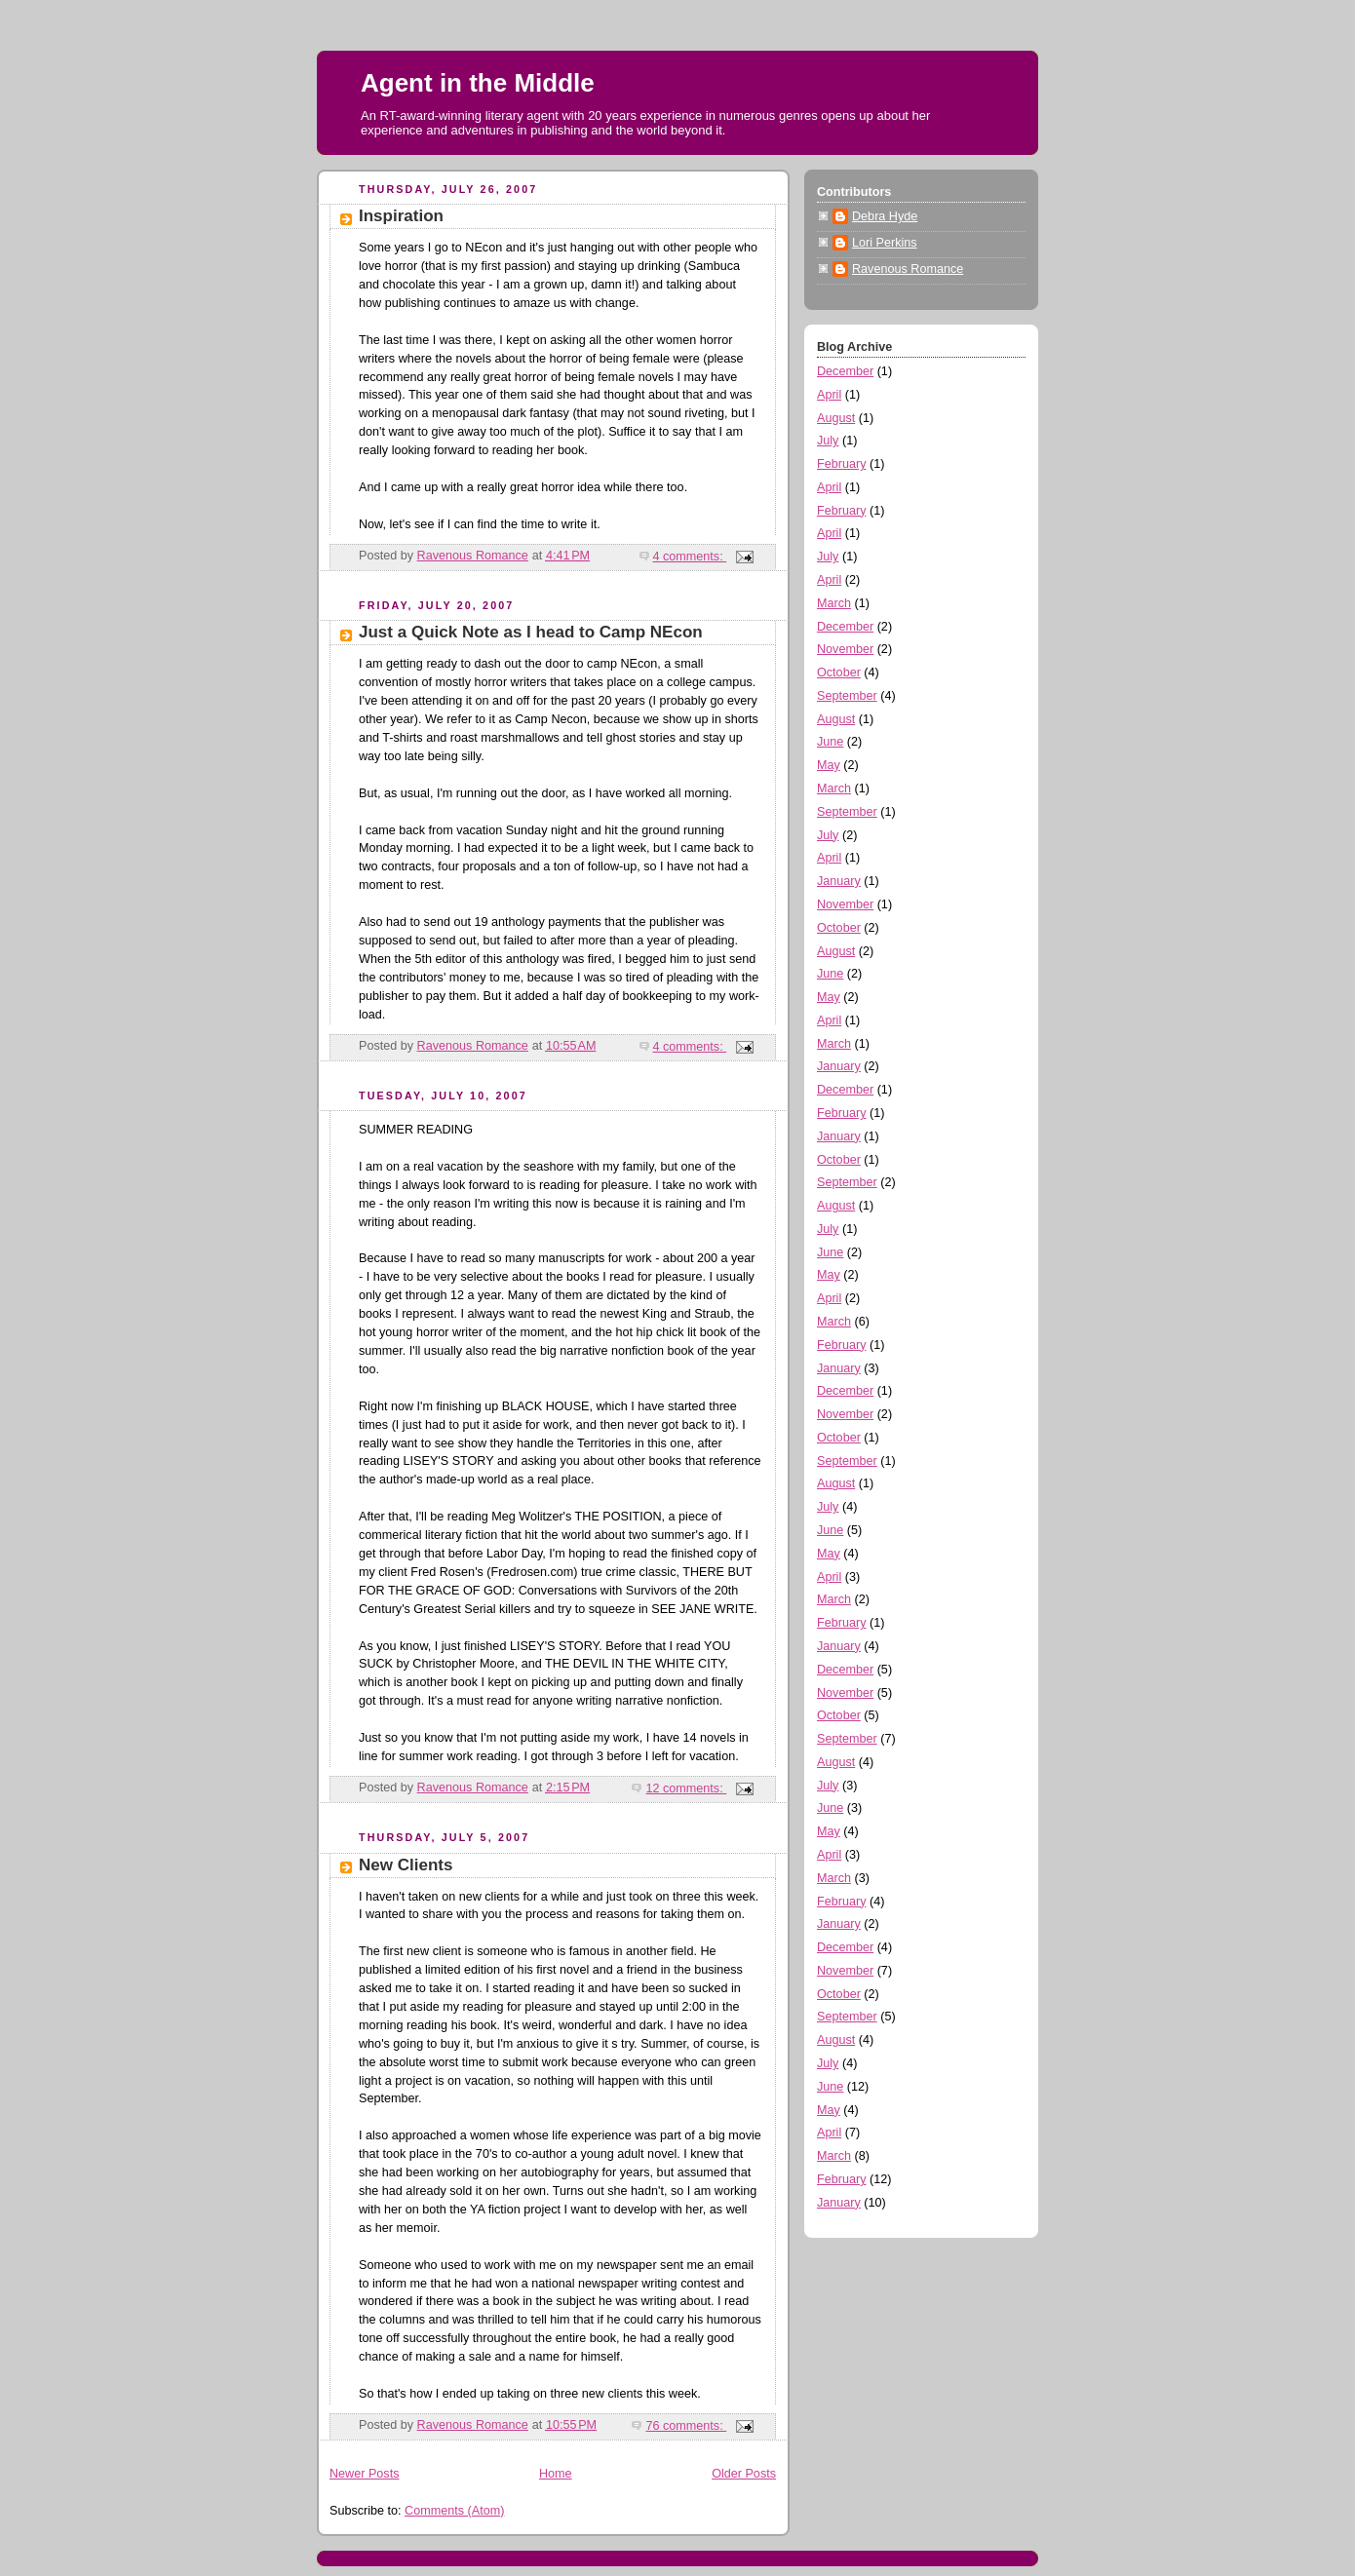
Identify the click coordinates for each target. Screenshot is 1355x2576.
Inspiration (401, 216)
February (841, 464)
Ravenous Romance (907, 269)
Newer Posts (364, 2473)
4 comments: (690, 556)
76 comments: (685, 2426)
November (845, 649)
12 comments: (685, 1788)
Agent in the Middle (478, 82)
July (827, 440)
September (847, 696)
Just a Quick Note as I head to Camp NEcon (531, 632)
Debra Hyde (884, 216)
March (834, 603)
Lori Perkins (884, 243)
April (829, 395)
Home (555, 2473)
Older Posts (744, 2473)
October (839, 672)
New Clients (405, 1865)
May (828, 765)
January (839, 881)
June (830, 742)
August (836, 418)
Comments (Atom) (454, 2511)
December (845, 371)
